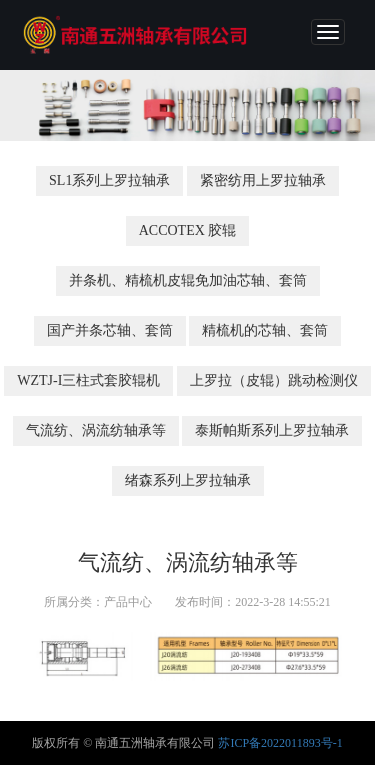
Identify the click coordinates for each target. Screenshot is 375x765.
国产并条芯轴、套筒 (110, 330)
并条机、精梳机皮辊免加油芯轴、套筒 (188, 280)
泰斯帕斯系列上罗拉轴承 (272, 430)
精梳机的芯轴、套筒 (265, 330)
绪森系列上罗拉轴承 (188, 480)
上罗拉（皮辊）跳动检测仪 (274, 380)
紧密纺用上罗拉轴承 (263, 180)
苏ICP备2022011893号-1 (280, 743)
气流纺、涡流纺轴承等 (96, 430)
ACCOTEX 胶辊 (188, 230)
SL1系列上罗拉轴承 (109, 180)
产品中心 (128, 602)
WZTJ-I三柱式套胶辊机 (88, 380)
